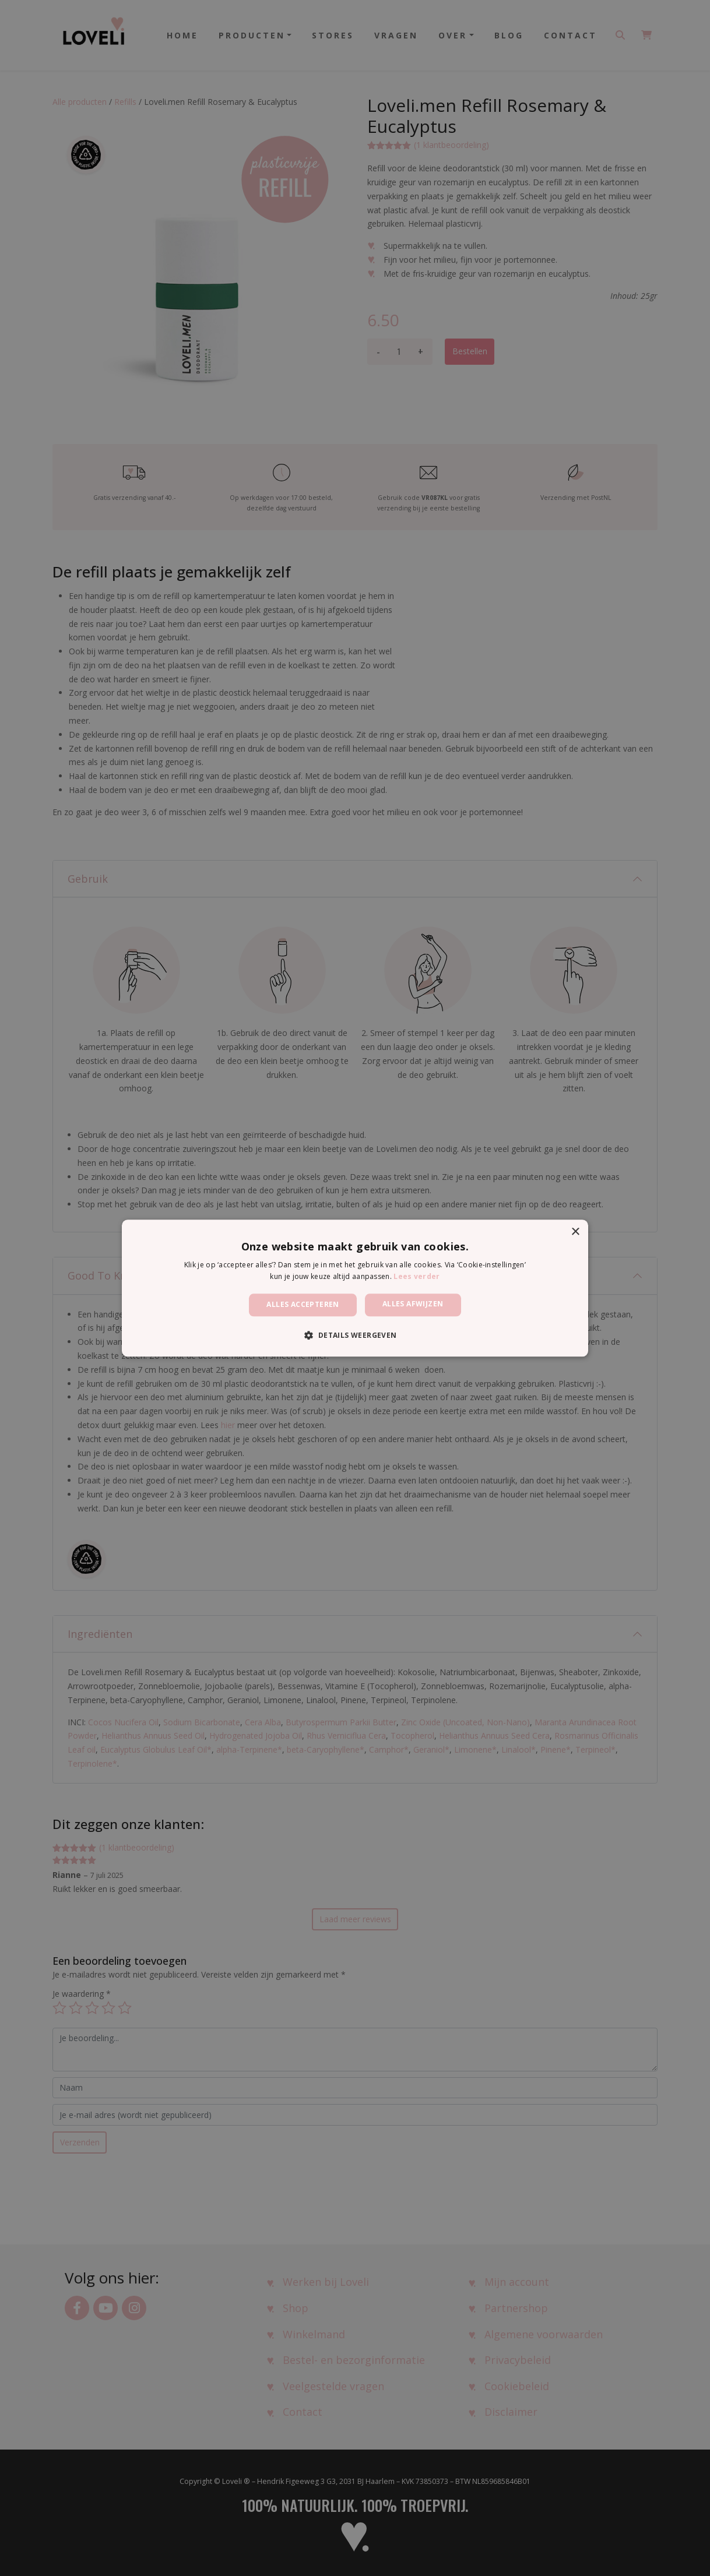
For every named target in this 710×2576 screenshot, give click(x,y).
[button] (354, 1335)
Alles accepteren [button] (302, 1305)
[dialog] (355, 1288)
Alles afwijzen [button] (413, 1304)
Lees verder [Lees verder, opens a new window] (416, 1276)
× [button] (575, 1232)
